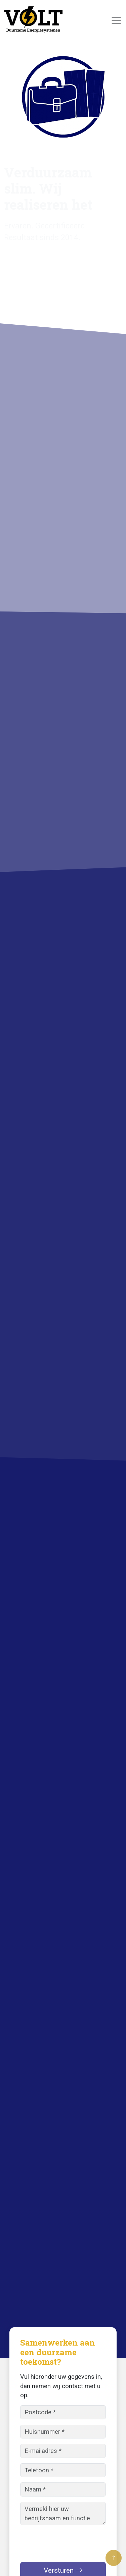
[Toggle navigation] (116, 20)
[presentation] (71, 2543)
